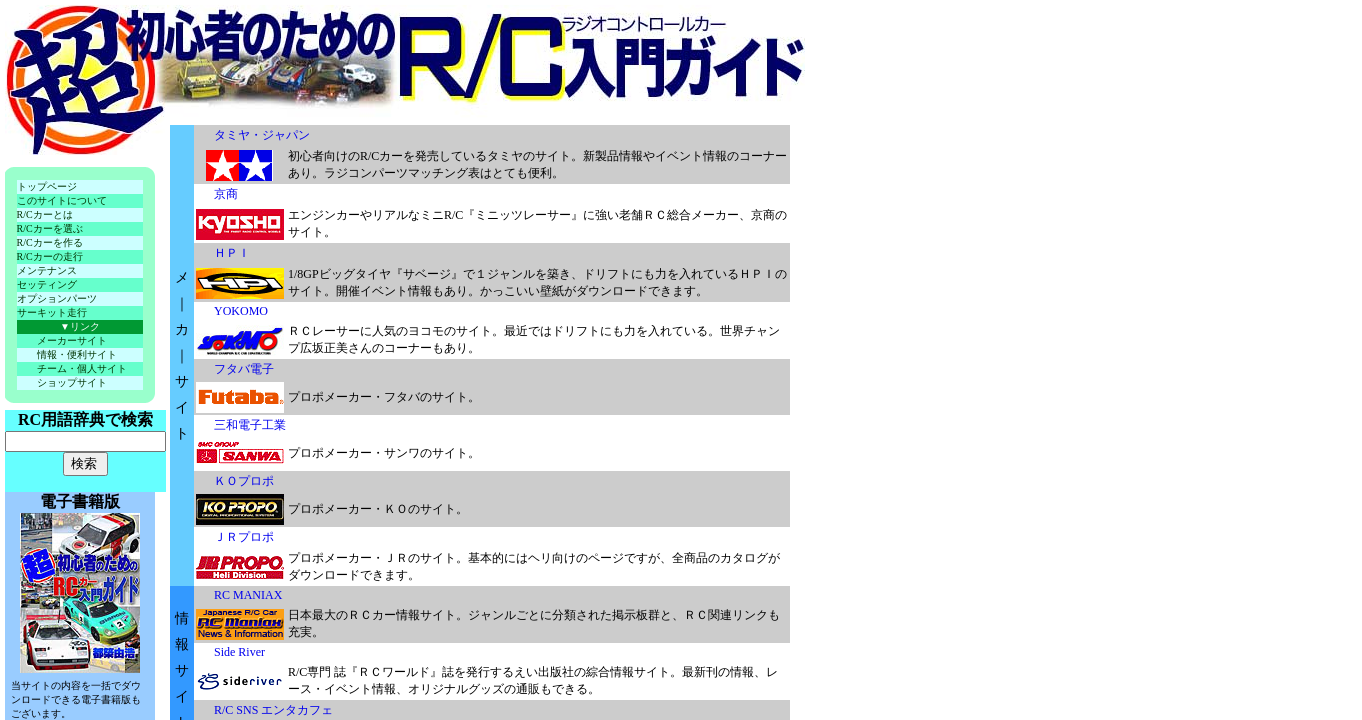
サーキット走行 (52, 312)
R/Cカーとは (45, 214)
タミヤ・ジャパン (262, 135)
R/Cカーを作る (50, 242)
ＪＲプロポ (244, 537)
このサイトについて (62, 200)
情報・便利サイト (77, 354)
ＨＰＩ (232, 253)
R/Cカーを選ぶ (50, 228)
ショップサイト (72, 382)
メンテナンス (47, 270)
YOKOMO (241, 311)
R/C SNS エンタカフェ (273, 710)
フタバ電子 (244, 369)
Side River (239, 652)
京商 (226, 194)
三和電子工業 (250, 425)
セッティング (47, 284)
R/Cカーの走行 (50, 256)
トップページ (47, 186)
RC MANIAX (248, 595)
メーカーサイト (72, 340)
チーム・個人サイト (82, 368)
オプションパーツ (57, 298)
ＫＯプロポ (244, 481)
